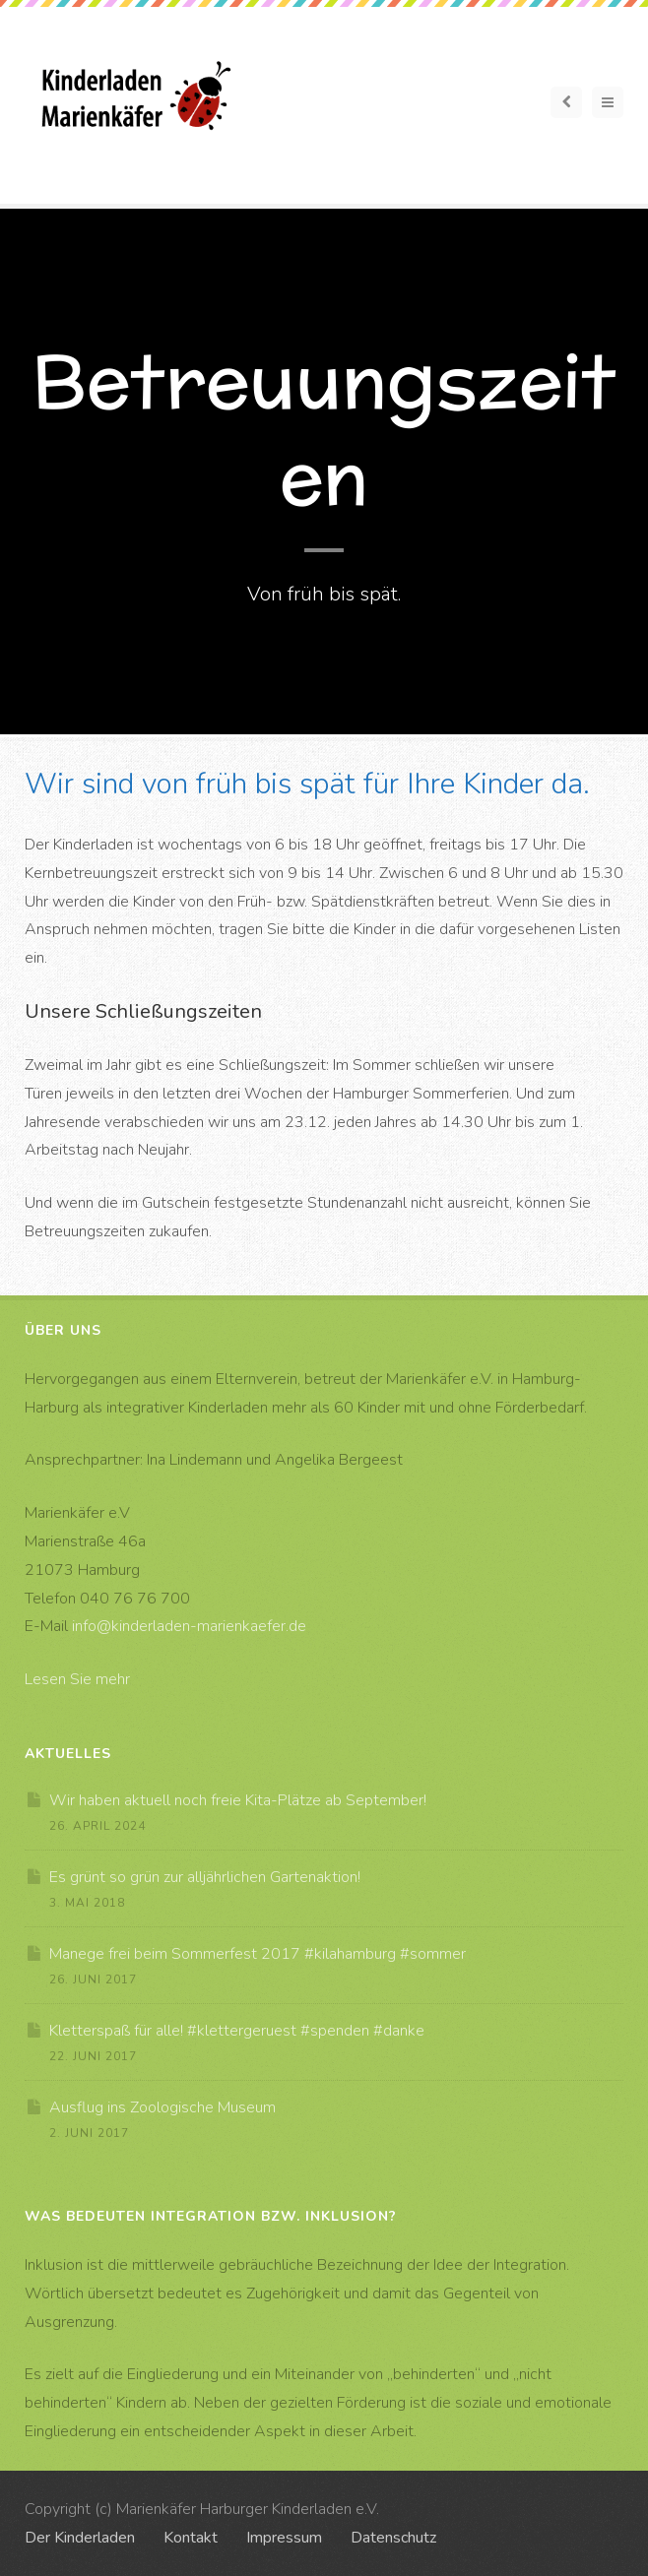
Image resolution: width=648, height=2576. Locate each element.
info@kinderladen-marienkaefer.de (189, 1626)
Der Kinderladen (80, 2537)
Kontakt (190, 2537)
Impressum (284, 2537)
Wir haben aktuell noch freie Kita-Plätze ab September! (237, 1800)
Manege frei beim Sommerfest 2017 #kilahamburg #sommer (257, 1954)
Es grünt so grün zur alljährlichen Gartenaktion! (204, 1877)
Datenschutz (393, 2537)
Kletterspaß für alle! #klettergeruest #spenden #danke (236, 2031)
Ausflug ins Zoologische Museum (162, 2107)
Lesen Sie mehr (77, 1679)
